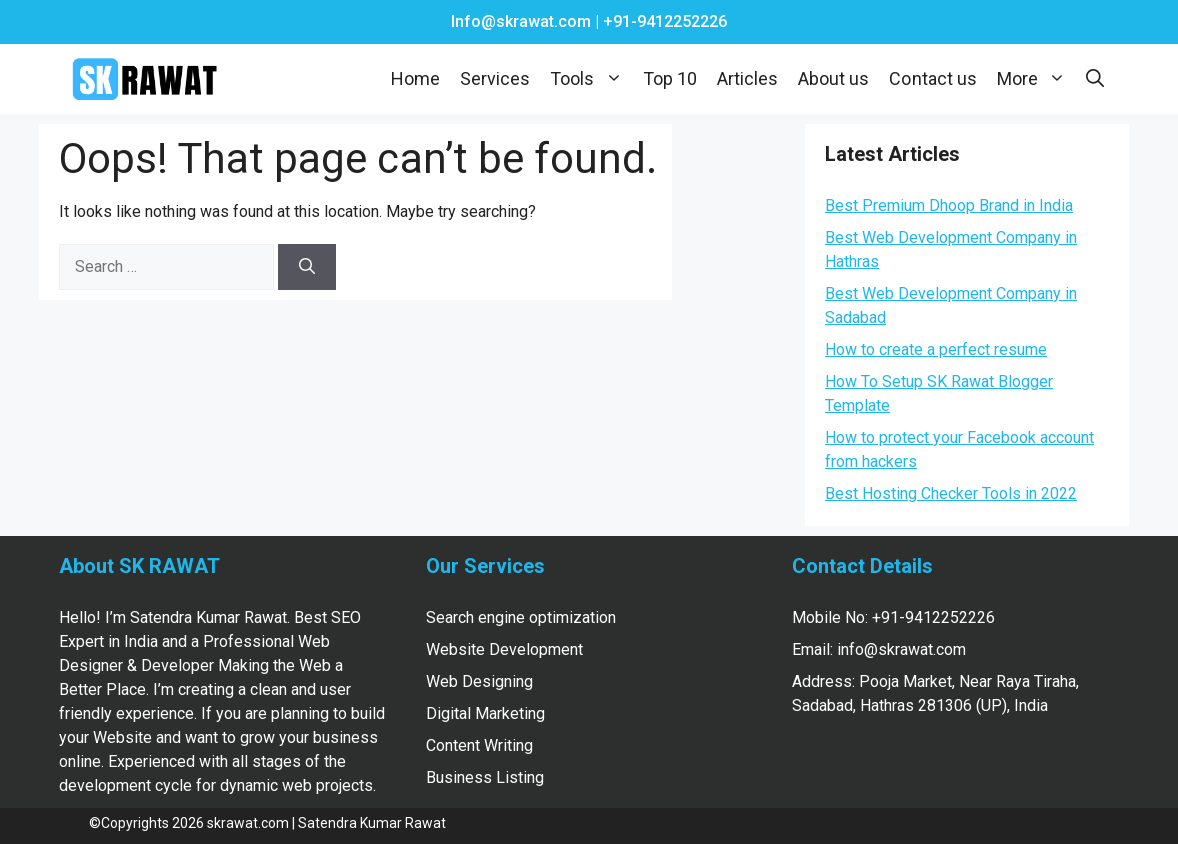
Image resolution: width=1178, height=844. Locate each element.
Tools (591, 79)
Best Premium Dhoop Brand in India (949, 205)
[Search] (307, 267)
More (1036, 79)
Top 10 (670, 78)
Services (495, 78)
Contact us (932, 78)
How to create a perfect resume (936, 349)
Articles (747, 78)
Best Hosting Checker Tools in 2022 (951, 493)
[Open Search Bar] (1095, 79)
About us (833, 78)
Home (415, 78)
